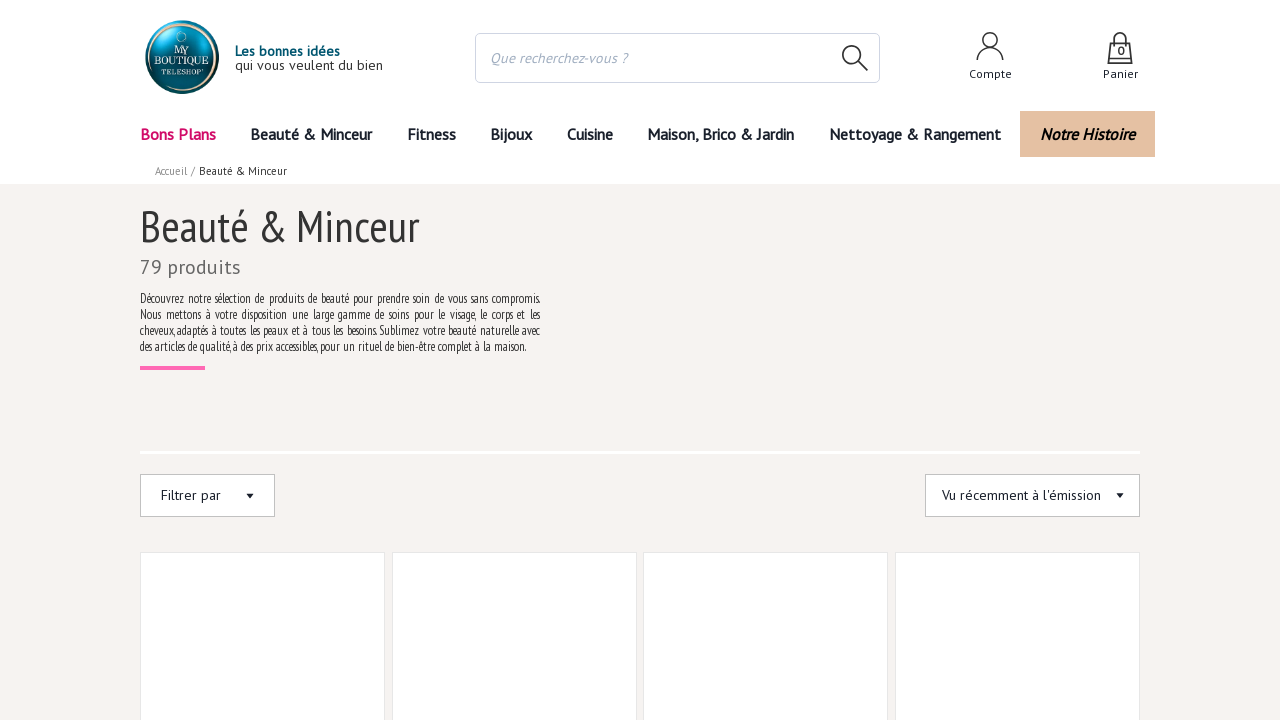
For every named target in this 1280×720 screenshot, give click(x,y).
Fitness (427, 133)
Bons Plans (178, 133)
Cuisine (593, 133)
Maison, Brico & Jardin (730, 133)
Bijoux (509, 133)
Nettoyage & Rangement (922, 133)
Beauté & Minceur (308, 133)
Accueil (172, 170)
